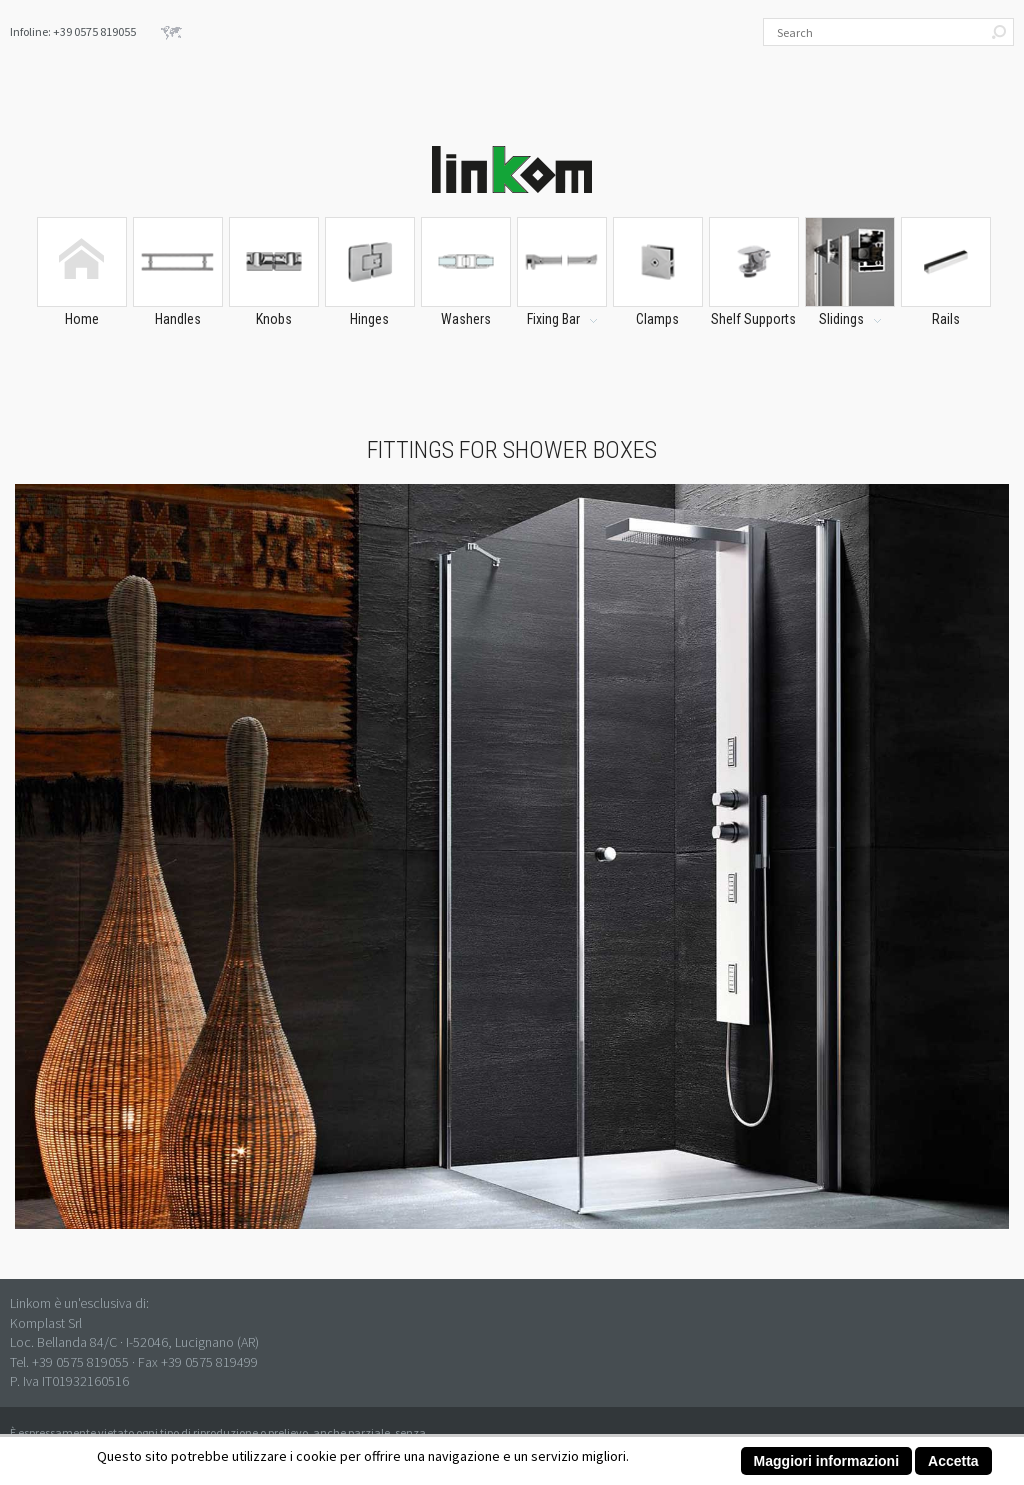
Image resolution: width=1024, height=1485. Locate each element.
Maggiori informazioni (826, 1461)
